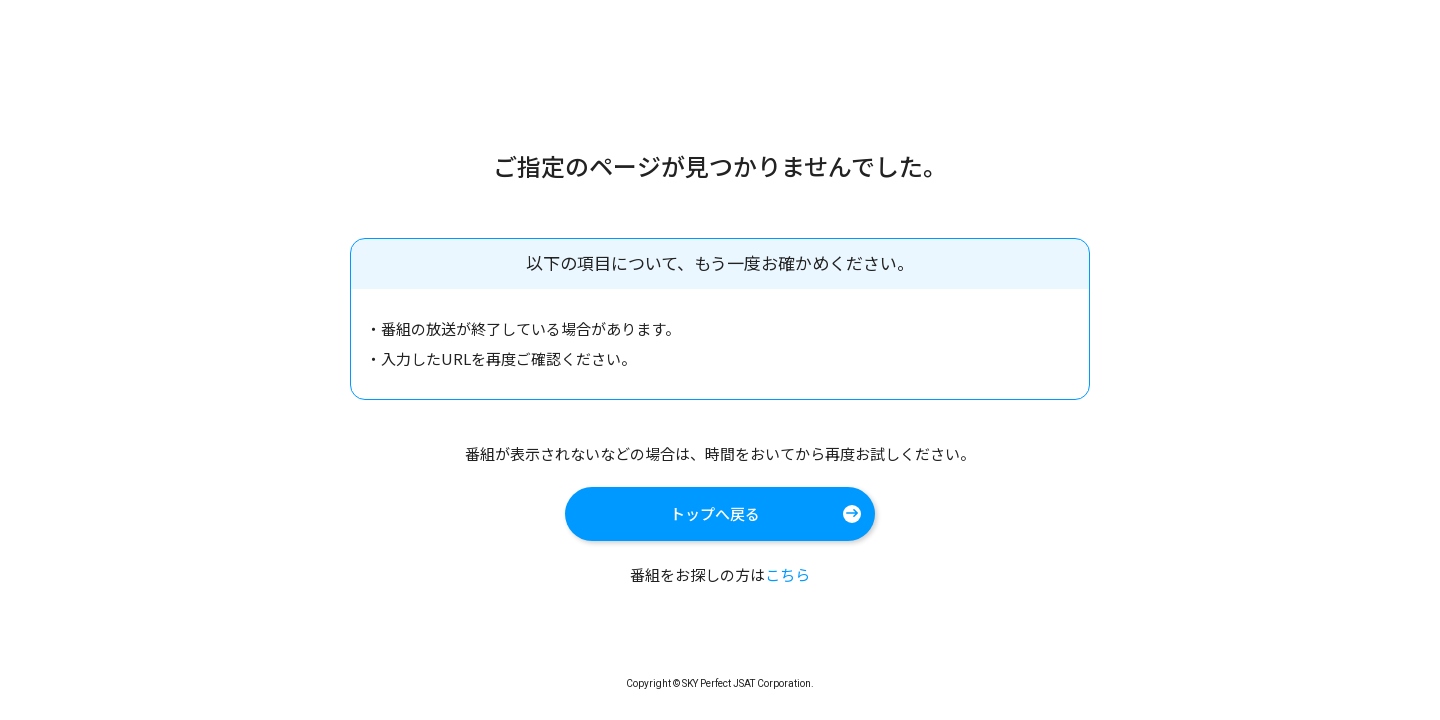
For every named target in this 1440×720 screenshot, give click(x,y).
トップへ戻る (715, 513)
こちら (787, 574)
